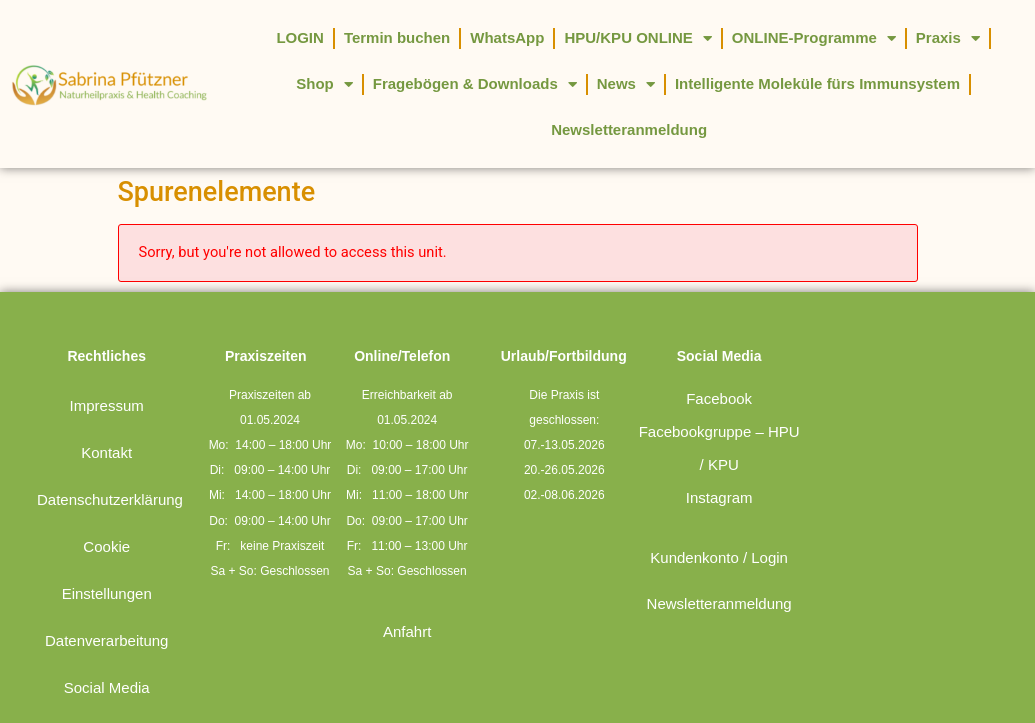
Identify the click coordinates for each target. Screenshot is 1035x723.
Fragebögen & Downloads (475, 84)
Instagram (719, 497)
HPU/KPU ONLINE (637, 38)
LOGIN (300, 37)
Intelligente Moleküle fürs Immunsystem (817, 83)
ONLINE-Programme (814, 38)
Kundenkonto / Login (719, 557)
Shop (324, 84)
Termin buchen (397, 37)
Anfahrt (407, 631)
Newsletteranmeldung (629, 129)
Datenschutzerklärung (110, 499)
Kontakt (106, 452)
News (626, 84)
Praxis (948, 38)
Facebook (719, 398)
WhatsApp (507, 37)
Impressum (107, 405)
